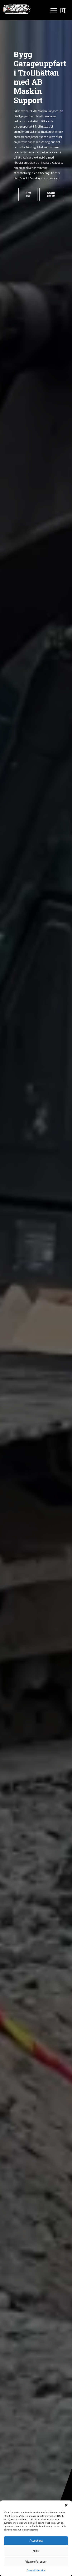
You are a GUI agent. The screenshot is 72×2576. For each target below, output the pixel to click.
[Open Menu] (53, 10)
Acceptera (36, 2540)
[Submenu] (65, 10)
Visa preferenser (36, 2561)
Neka (36, 2551)
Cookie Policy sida (36, 2570)
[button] (66, 2505)
